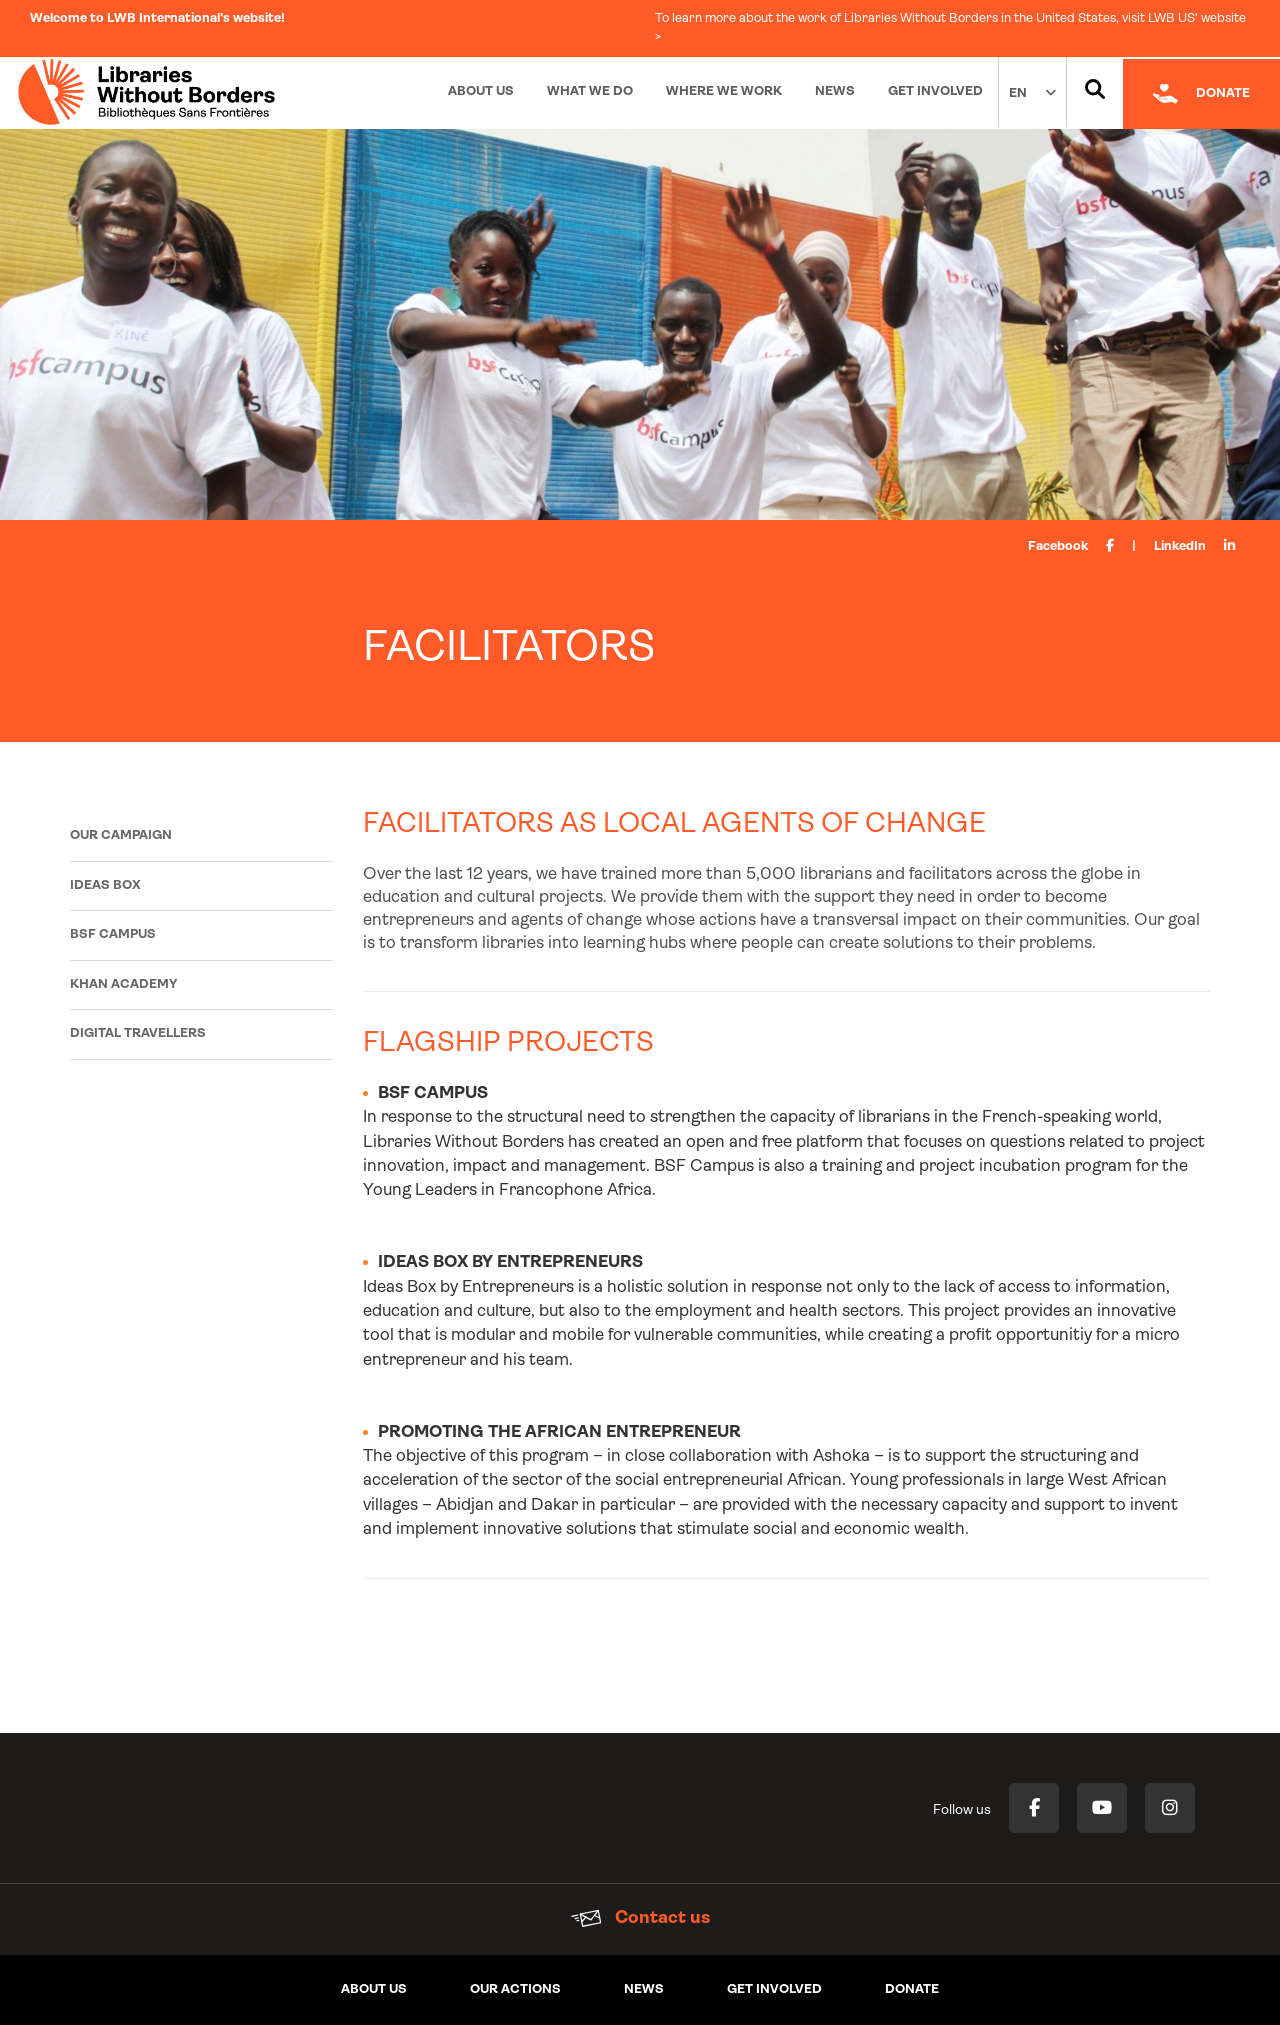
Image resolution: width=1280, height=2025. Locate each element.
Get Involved (935, 91)
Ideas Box (105, 885)
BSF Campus (113, 934)
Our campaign (121, 835)
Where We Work (724, 91)
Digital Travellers (138, 1033)
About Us (481, 91)
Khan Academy (123, 984)
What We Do (590, 91)
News (835, 91)
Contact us (640, 1918)
